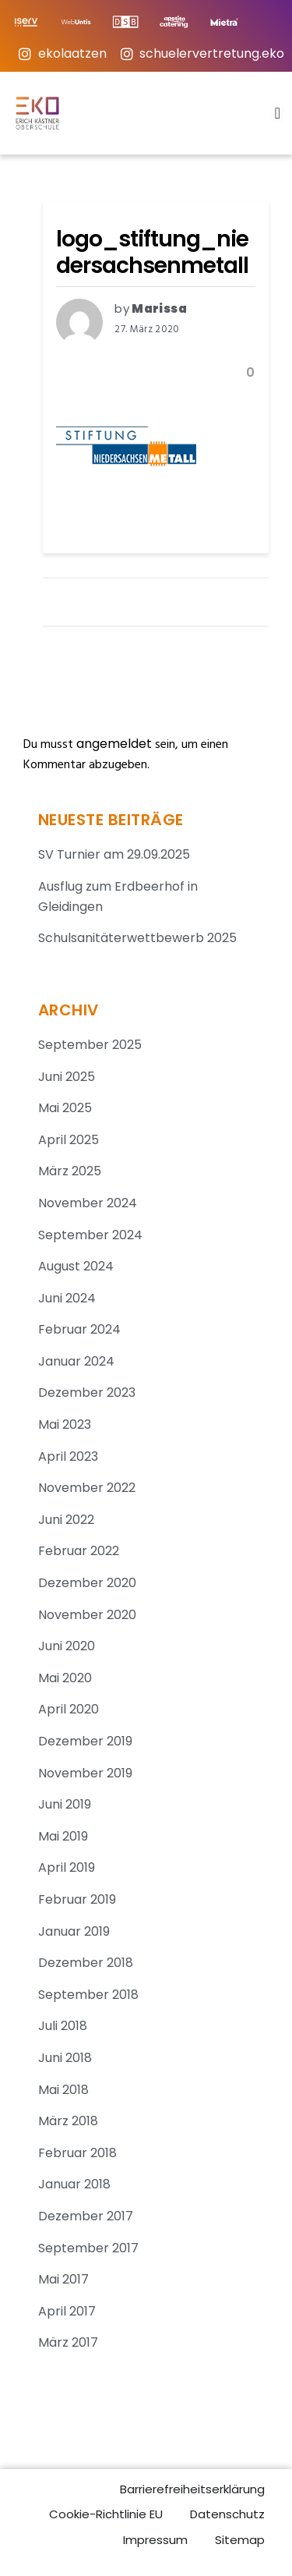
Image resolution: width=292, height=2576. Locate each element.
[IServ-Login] (33, 22)
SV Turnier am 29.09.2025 (114, 854)
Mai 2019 (63, 1836)
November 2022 (86, 1488)
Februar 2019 (77, 1899)
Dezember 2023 (86, 1392)
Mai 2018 (63, 2090)
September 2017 (88, 2248)
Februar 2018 (77, 2153)
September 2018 (88, 1995)
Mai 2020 (65, 1678)
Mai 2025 (65, 1108)
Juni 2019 (64, 1804)
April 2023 (68, 1456)
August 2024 (76, 1266)
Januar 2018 (74, 2184)
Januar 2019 (74, 1931)
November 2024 (87, 1203)
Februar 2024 (79, 1329)
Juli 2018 (62, 2026)
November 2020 (87, 1615)
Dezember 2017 (85, 2216)
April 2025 (68, 1140)
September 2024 (90, 1235)
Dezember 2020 (87, 1583)
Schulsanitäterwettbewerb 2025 (137, 938)
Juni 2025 (66, 1077)
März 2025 (69, 1171)
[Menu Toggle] (277, 113)
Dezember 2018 (85, 1963)
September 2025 (90, 1045)
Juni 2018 (65, 2058)
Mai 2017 (63, 2279)
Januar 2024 (76, 1361)
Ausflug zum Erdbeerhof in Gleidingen (118, 896)
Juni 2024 (67, 1298)
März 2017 (68, 2342)
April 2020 (68, 1709)
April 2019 (66, 1867)
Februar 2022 (78, 1551)
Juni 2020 (66, 1646)
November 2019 (85, 1773)
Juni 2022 (66, 1520)
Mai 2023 (64, 1424)
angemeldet (114, 744)
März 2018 (68, 2121)
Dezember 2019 (85, 1741)
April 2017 (67, 2311)
